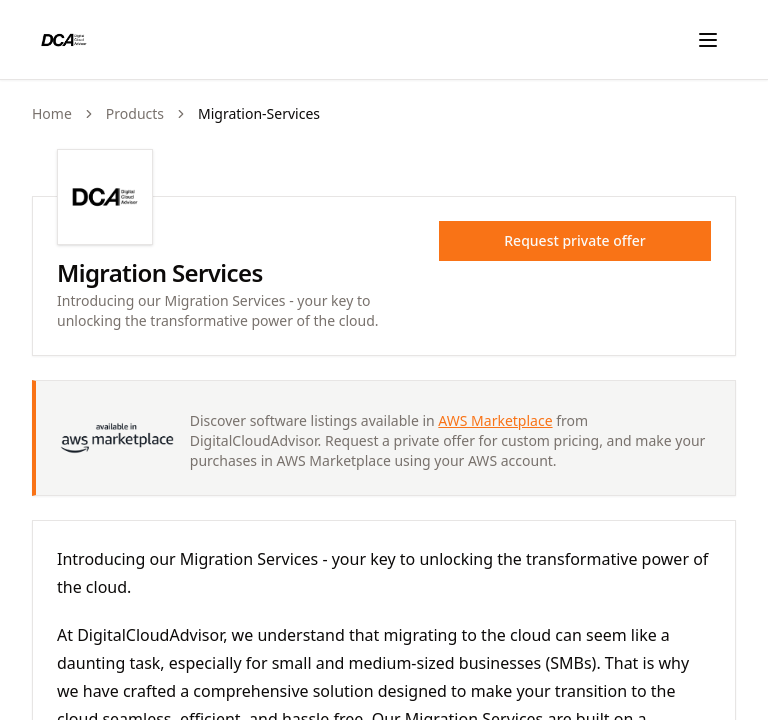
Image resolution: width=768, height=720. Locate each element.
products (135, 113)
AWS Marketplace (495, 420)
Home (52, 113)
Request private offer (574, 240)
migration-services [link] (259, 113)
